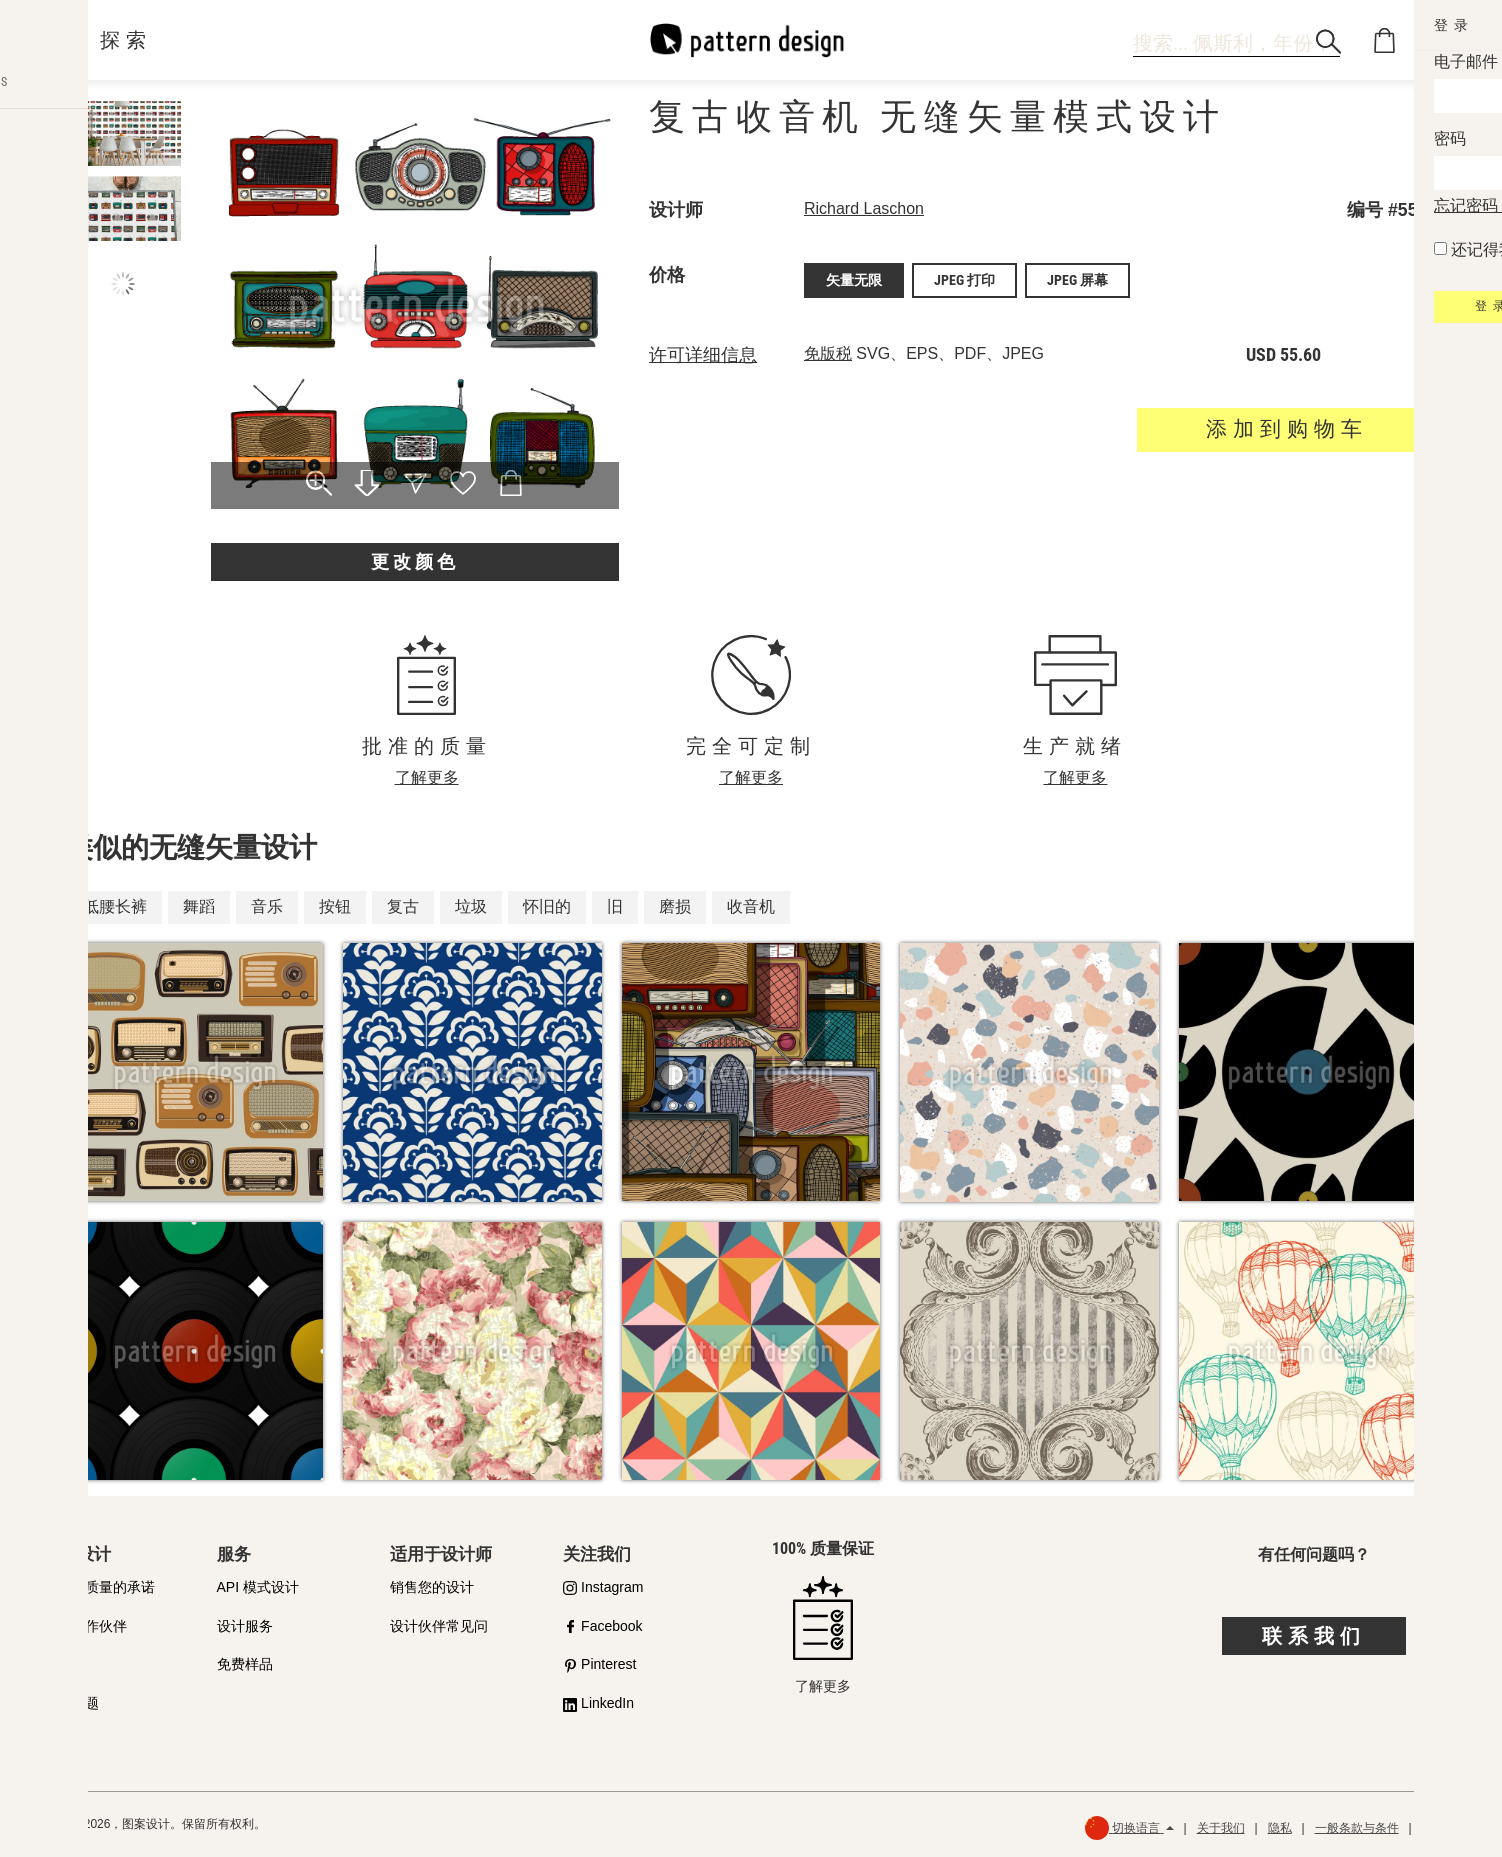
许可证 (64, 1664)
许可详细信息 (703, 352)
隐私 (1280, 1828)
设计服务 (245, 1626)
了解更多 (427, 777)
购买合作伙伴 (85, 1626)
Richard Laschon (864, 208)
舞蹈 (199, 906)
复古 (403, 906)
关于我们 (1221, 1828)
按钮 (335, 906)
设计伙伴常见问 (439, 1626)
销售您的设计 (432, 1587)
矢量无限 (854, 279)
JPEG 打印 (964, 279)
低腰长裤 (115, 906)
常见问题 (71, 1703)
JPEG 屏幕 (1077, 279)
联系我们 (1314, 1636)
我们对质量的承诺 (99, 1587)
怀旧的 (547, 906)
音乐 (267, 906)
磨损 (675, 906)
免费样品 (245, 1664)
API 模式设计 (258, 1587)
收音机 (751, 906)
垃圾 (471, 906)
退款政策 (1446, 1828)
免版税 (828, 350)
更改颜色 (415, 561)
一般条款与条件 (1357, 1828)
